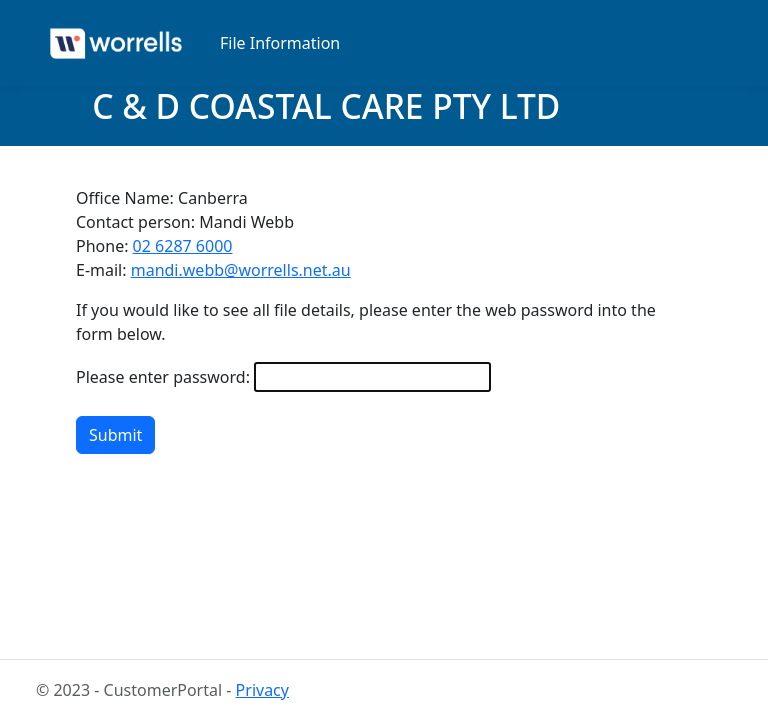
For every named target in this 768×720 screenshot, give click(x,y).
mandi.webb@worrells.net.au (241, 270)
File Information (280, 43)
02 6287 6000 (183, 246)
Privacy (262, 690)
